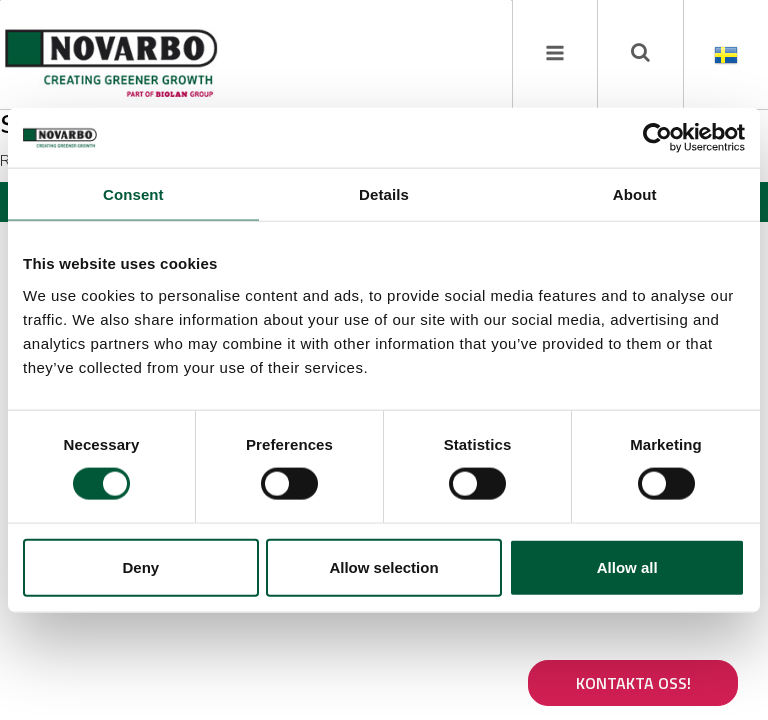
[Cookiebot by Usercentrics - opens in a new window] (657, 138)
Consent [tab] (133, 194)
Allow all (627, 566)
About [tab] (635, 194)
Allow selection (383, 566)
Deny (140, 566)
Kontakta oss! (633, 683)
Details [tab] (384, 194)
